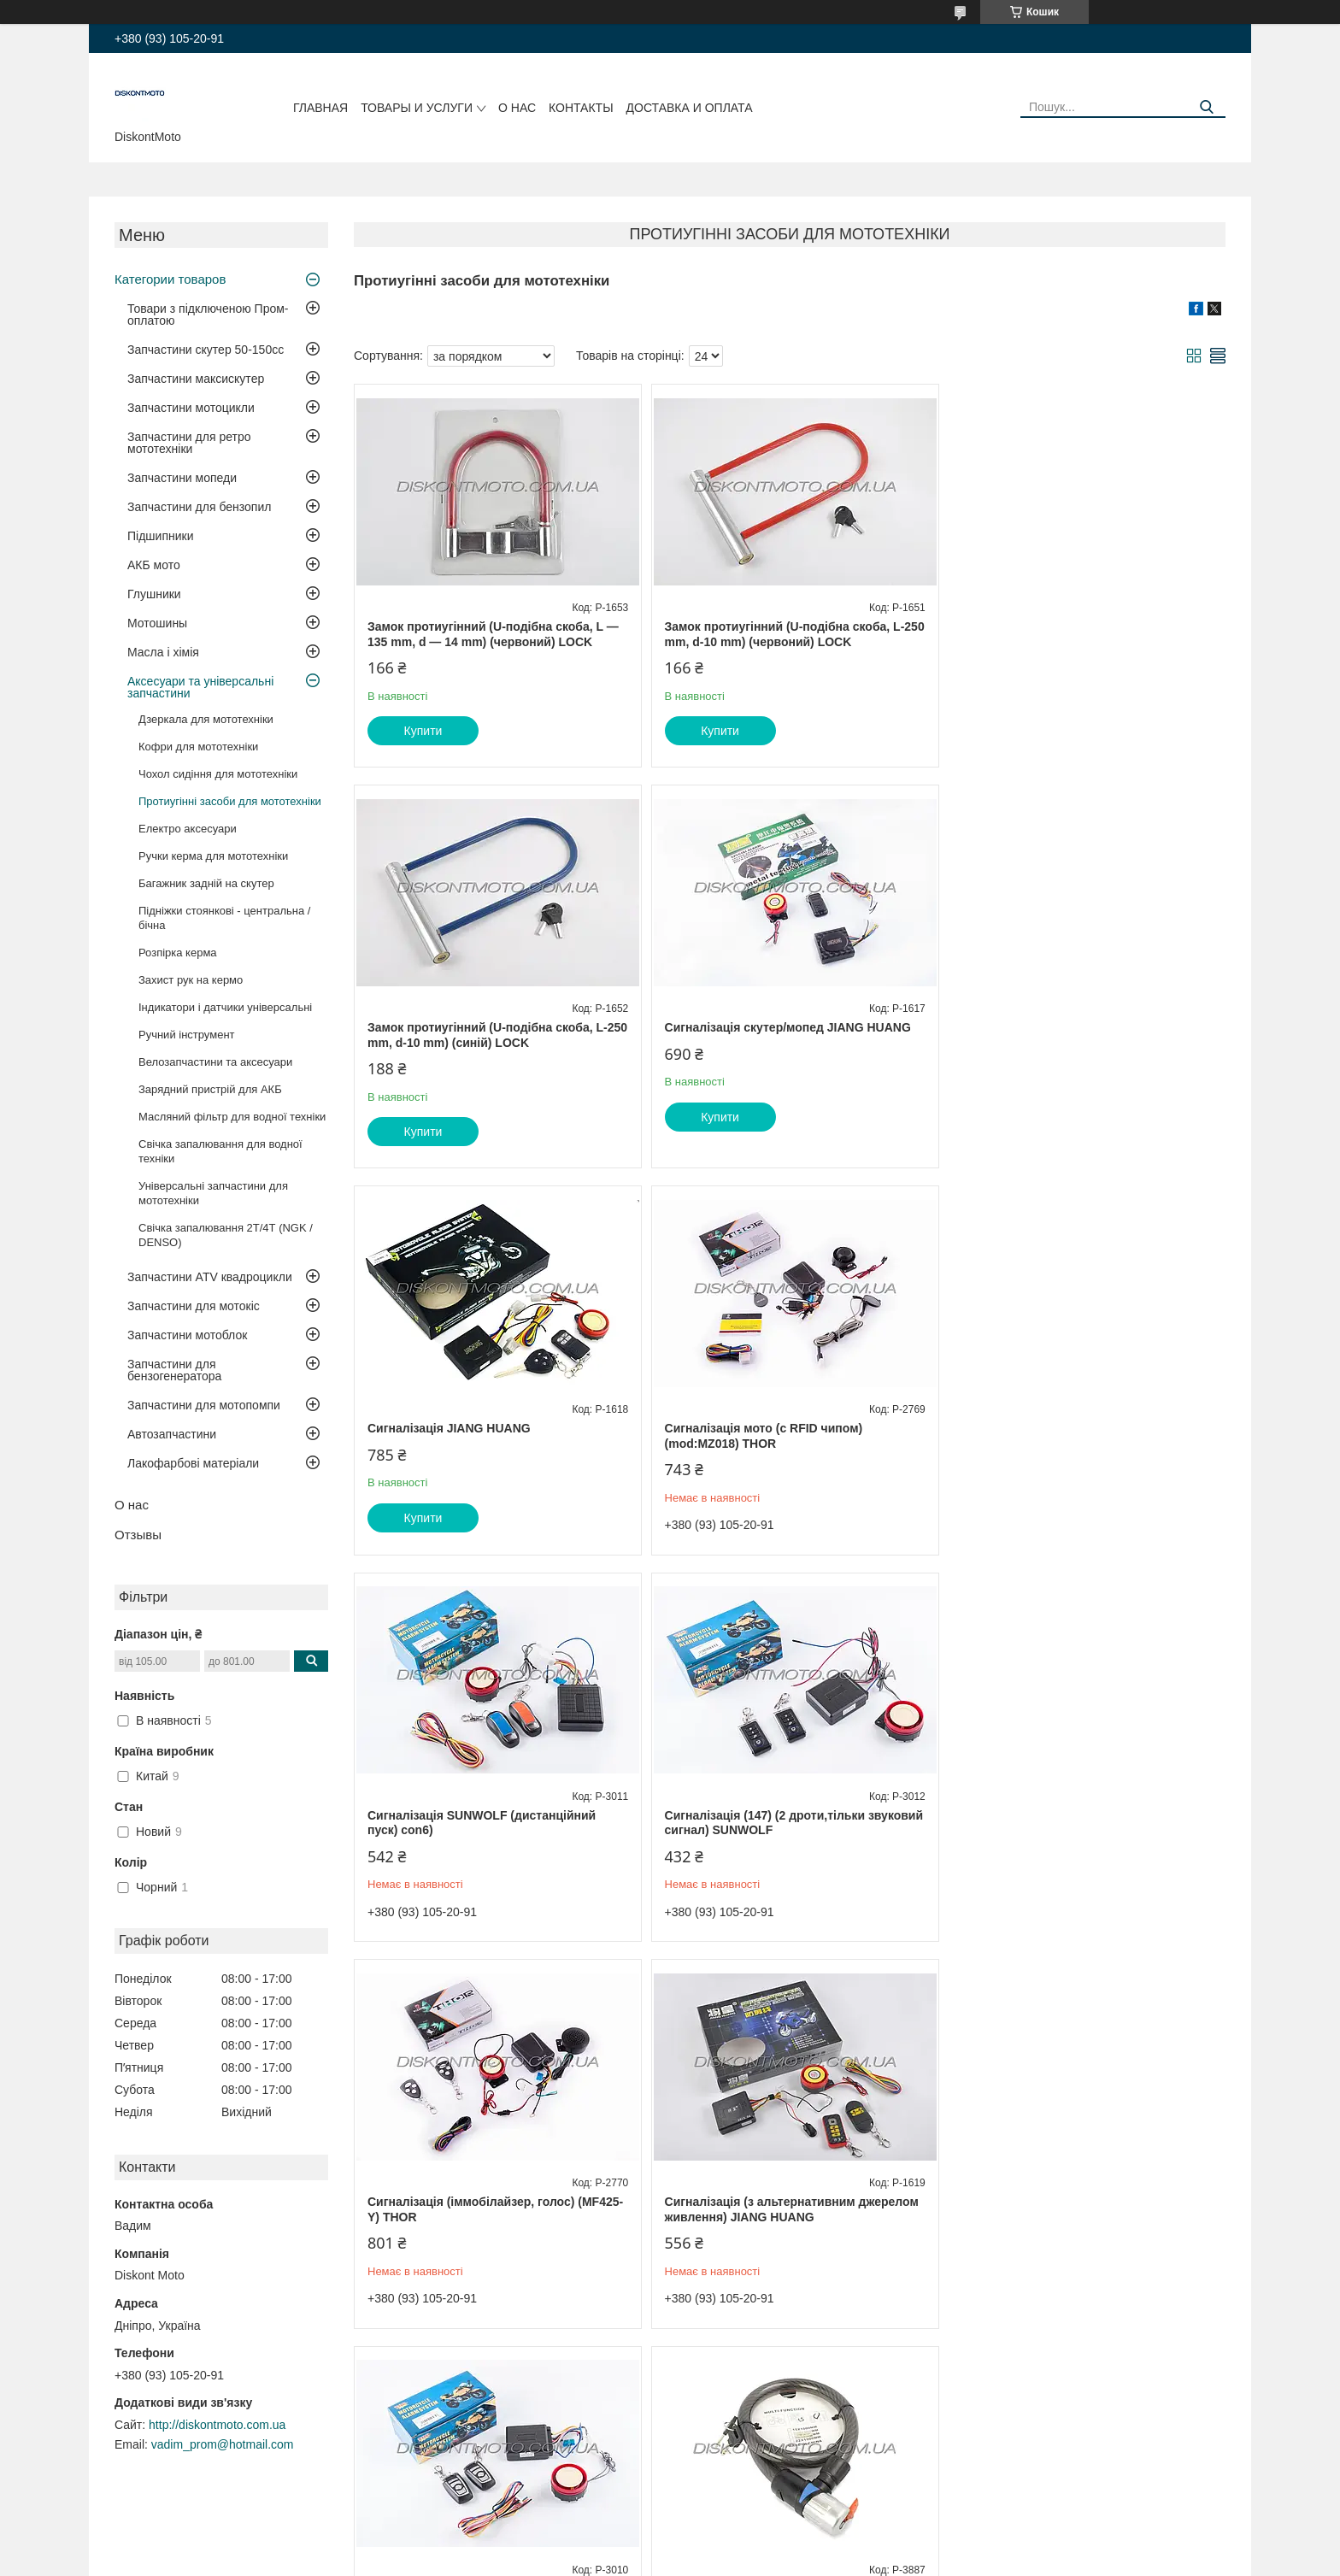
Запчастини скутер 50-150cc (205, 349)
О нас (517, 108)
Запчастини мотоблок (187, 1335)
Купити (423, 731)
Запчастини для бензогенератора (174, 1370)
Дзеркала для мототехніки (205, 719)
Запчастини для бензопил (199, 507)
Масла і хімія (163, 652)
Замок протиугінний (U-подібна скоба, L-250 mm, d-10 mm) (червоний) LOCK (781, 634)
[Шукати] (1206, 107)
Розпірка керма (177, 952)
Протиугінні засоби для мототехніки (229, 801)
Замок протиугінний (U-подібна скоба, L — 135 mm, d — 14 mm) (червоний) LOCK (493, 634)
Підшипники (160, 536)
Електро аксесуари (187, 828)
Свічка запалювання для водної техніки (220, 1151)
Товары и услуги (417, 108)
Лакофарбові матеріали (193, 1463)
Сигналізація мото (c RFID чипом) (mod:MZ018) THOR (1054, 1035)
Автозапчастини (171, 1434)
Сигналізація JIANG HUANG (742, 1027)
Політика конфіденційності (769, 2560)
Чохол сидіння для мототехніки (217, 774)
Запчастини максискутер (195, 378)
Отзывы (138, 1534)
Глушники (154, 594)
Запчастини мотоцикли (191, 408)
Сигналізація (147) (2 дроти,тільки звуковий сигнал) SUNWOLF (761, 1422)
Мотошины (157, 623)
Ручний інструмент (186, 1034)
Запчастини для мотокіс (193, 1306)
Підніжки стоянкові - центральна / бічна (224, 918)
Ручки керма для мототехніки (213, 856)
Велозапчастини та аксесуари (215, 1062)
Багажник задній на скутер (206, 883)
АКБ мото (153, 565)
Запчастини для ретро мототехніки (188, 443)
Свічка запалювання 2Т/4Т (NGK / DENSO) (225, 1235)
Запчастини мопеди (182, 478)
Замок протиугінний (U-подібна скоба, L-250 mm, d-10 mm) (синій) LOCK (1075, 634)
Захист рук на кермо (190, 979)
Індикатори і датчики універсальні (225, 1007)
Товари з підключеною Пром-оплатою (208, 314)
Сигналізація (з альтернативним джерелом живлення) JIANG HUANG (494, 1808)
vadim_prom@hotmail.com (222, 2444)
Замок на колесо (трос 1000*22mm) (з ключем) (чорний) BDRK (1063, 1808)
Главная (320, 108)
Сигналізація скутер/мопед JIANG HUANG (490, 1027)
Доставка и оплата (689, 108)
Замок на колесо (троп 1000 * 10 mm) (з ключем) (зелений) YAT (482, 2195)
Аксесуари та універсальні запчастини (200, 687)
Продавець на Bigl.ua (670, 2544)
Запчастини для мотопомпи (203, 1405)
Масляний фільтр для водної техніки (232, 1116)
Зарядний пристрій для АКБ (210, 1089)
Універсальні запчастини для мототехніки (213, 1193)
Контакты (581, 108)
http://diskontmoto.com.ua (217, 2425)
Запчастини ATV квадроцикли (209, 1277)
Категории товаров (170, 279)
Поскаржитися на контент (636, 2560)
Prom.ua (750, 2529)
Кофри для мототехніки (198, 746)
